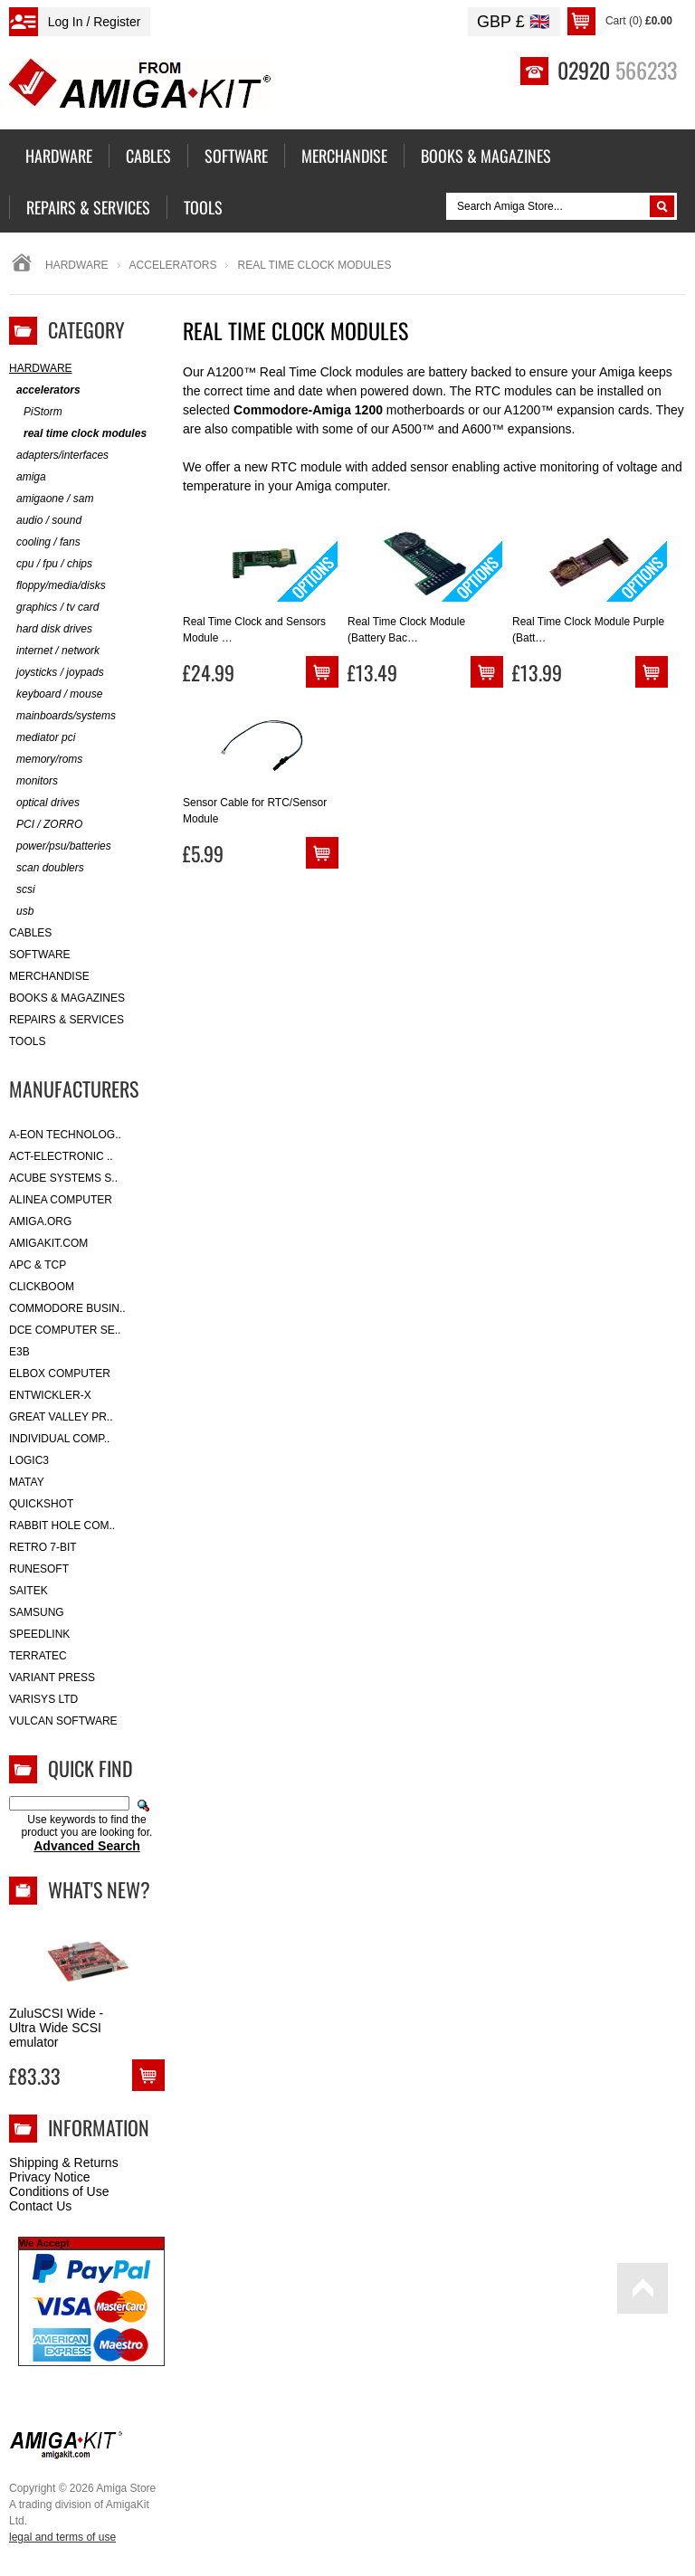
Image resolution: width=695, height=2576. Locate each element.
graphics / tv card (54, 607)
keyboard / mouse (55, 694)
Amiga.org (40, 1221)
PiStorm (35, 412)
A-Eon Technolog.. (65, 1134)
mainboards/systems (62, 716)
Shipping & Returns (64, 2162)
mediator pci (42, 738)
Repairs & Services (66, 1019)
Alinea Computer (60, 1199)
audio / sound (45, 520)
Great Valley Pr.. (61, 1417)
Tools (27, 1041)
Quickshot (41, 1503)
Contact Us (40, 2206)
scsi (22, 890)
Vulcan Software (63, 1721)
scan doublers (46, 868)
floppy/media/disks (57, 586)
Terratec (38, 1655)
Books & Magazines (67, 998)
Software (40, 954)
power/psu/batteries (60, 846)
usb (21, 911)
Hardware (77, 265)
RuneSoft (39, 1569)
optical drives (44, 803)
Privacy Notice (49, 2177)
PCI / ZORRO (45, 824)
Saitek (28, 1590)
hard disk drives (50, 629)
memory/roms (45, 759)
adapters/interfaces (59, 455)
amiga (27, 477)
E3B (19, 1351)
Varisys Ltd (43, 1699)
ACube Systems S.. (63, 1178)
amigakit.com (48, 1243)
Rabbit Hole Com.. (62, 1525)
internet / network (54, 651)
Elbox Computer (59, 1373)
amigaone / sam (51, 499)
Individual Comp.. (59, 1438)
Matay (26, 1482)
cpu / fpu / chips (50, 564)
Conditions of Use (59, 2191)
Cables (30, 933)
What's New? (99, 1889)
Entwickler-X (50, 1395)
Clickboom (41, 1286)
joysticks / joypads (56, 672)
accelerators (173, 265)
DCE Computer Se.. (64, 1330)
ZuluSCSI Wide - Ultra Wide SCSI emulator (56, 2027)
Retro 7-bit (43, 1547)
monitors (33, 781)
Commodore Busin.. (67, 1308)
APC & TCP (37, 1265)
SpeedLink (39, 1634)
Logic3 (29, 1460)
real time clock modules (78, 434)
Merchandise (49, 976)
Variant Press (52, 1677)
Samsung (36, 1612)
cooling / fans (45, 542)
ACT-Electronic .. (61, 1156)
